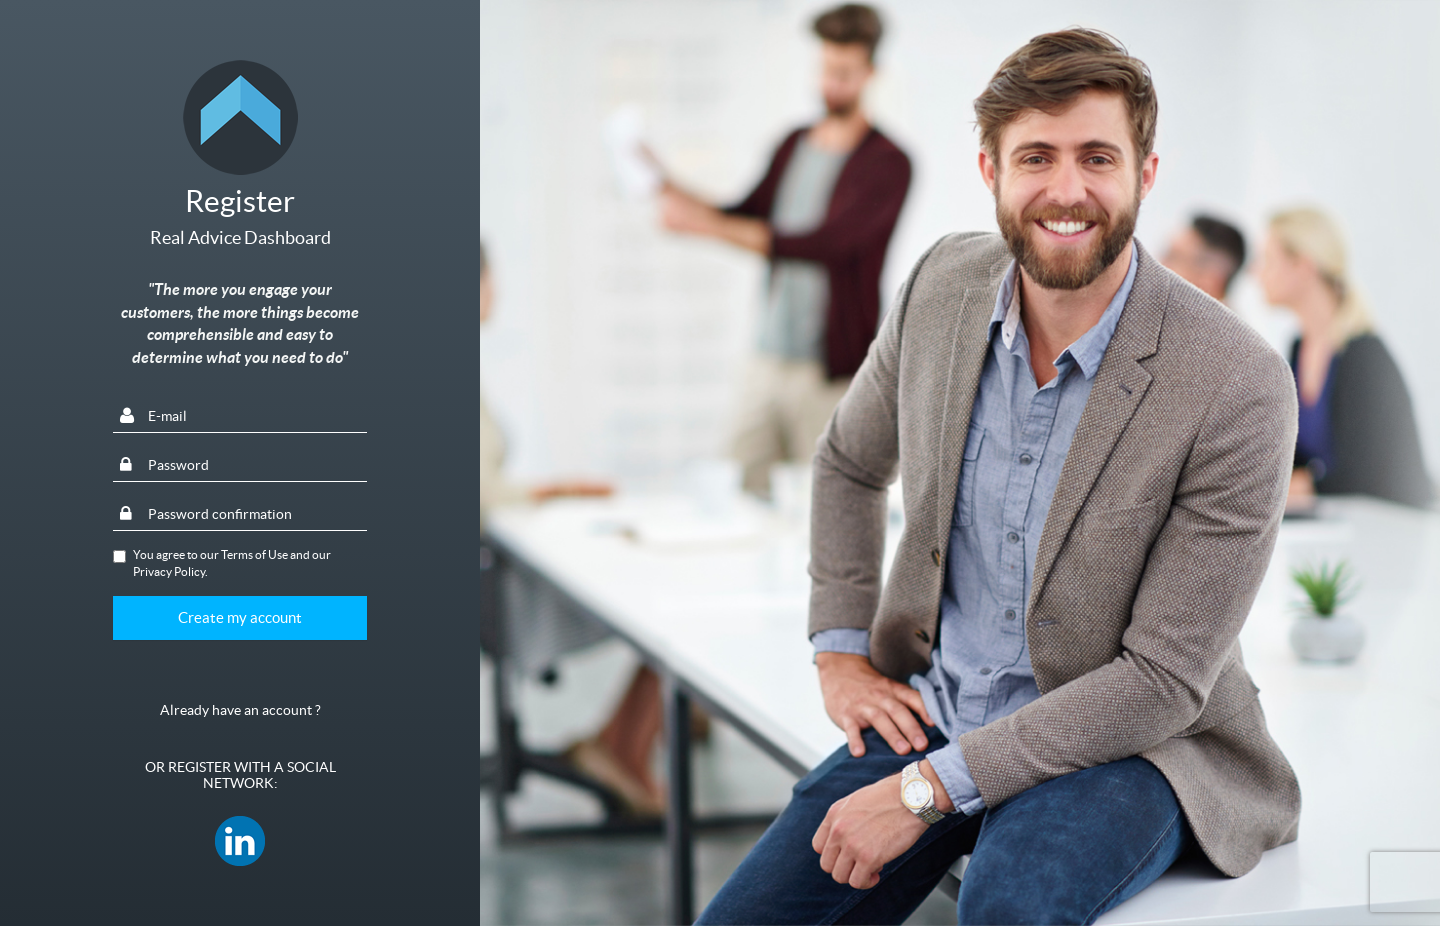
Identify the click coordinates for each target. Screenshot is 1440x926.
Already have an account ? (240, 710)
